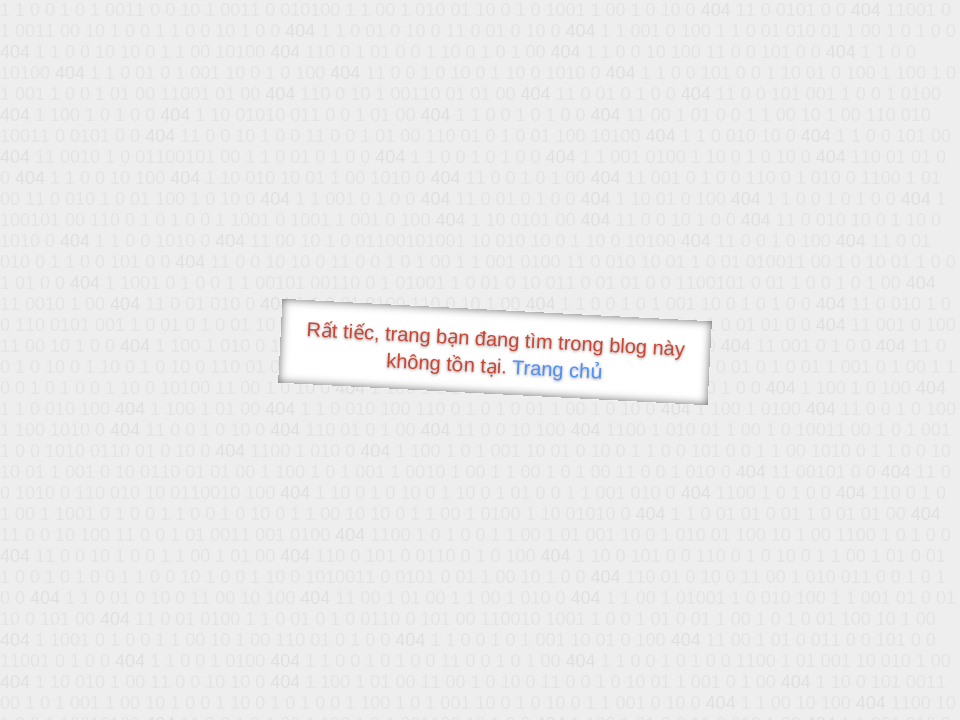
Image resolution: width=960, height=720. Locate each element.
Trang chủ (557, 369)
